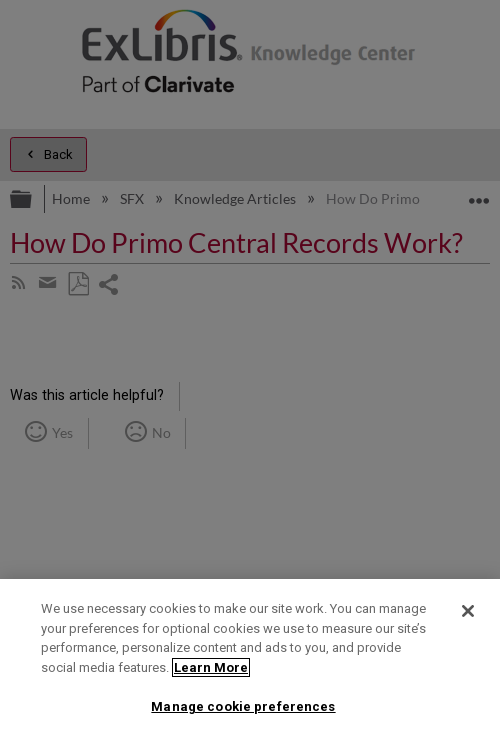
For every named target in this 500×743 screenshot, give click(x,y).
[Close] (468, 611)
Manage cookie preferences (243, 706)
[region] (250, 661)
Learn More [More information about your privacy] (211, 667)
